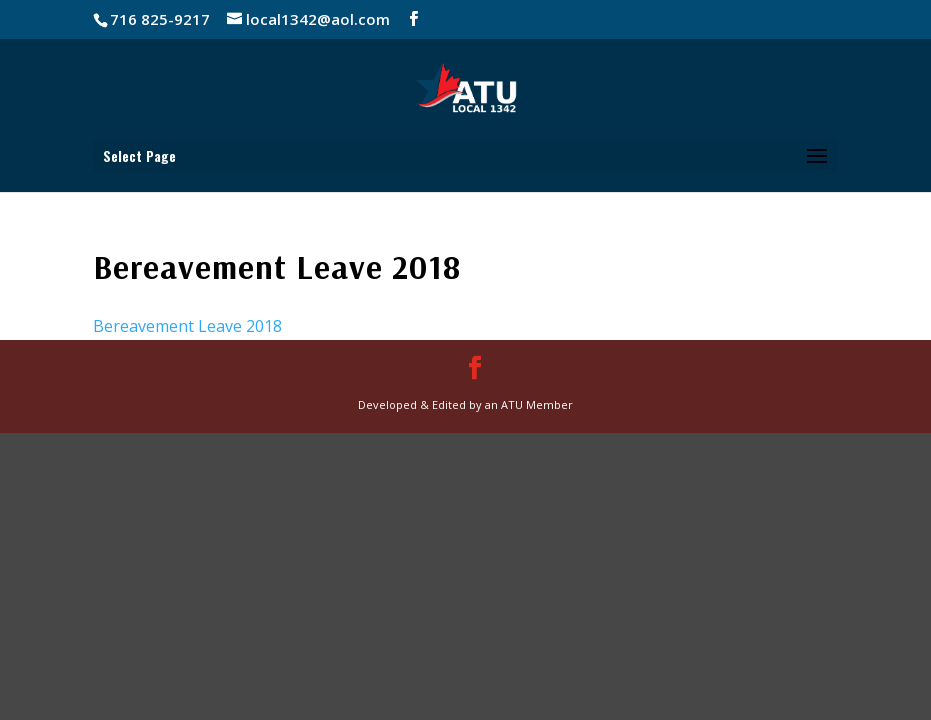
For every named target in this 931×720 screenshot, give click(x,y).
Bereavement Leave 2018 (187, 326)
